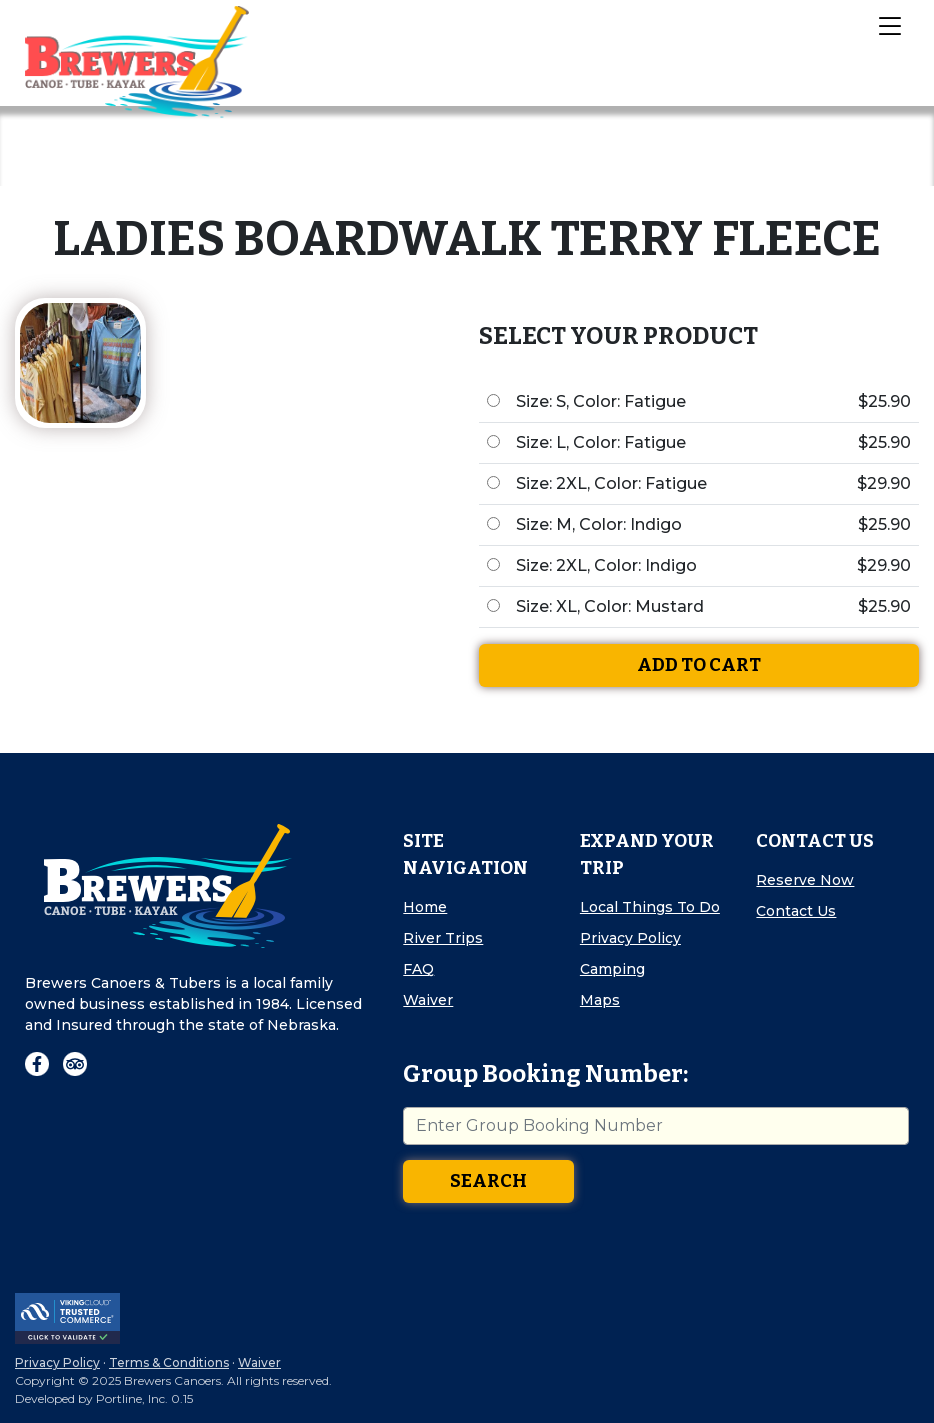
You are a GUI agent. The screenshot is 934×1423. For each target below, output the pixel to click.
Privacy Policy (630, 938)
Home (425, 907)
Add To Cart (699, 665)
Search (488, 1181)
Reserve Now (805, 880)
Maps (600, 1000)
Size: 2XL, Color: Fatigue (611, 483)
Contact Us (796, 911)
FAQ (418, 969)
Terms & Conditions (169, 1362)
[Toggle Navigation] (889, 25)
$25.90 (884, 401)
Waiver (428, 1000)
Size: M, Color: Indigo (599, 524)
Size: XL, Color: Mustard (610, 606)
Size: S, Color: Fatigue (601, 401)
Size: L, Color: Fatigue (601, 442)
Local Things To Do (650, 907)
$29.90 (884, 483)
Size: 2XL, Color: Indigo (606, 565)
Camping (612, 969)
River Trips (443, 938)
